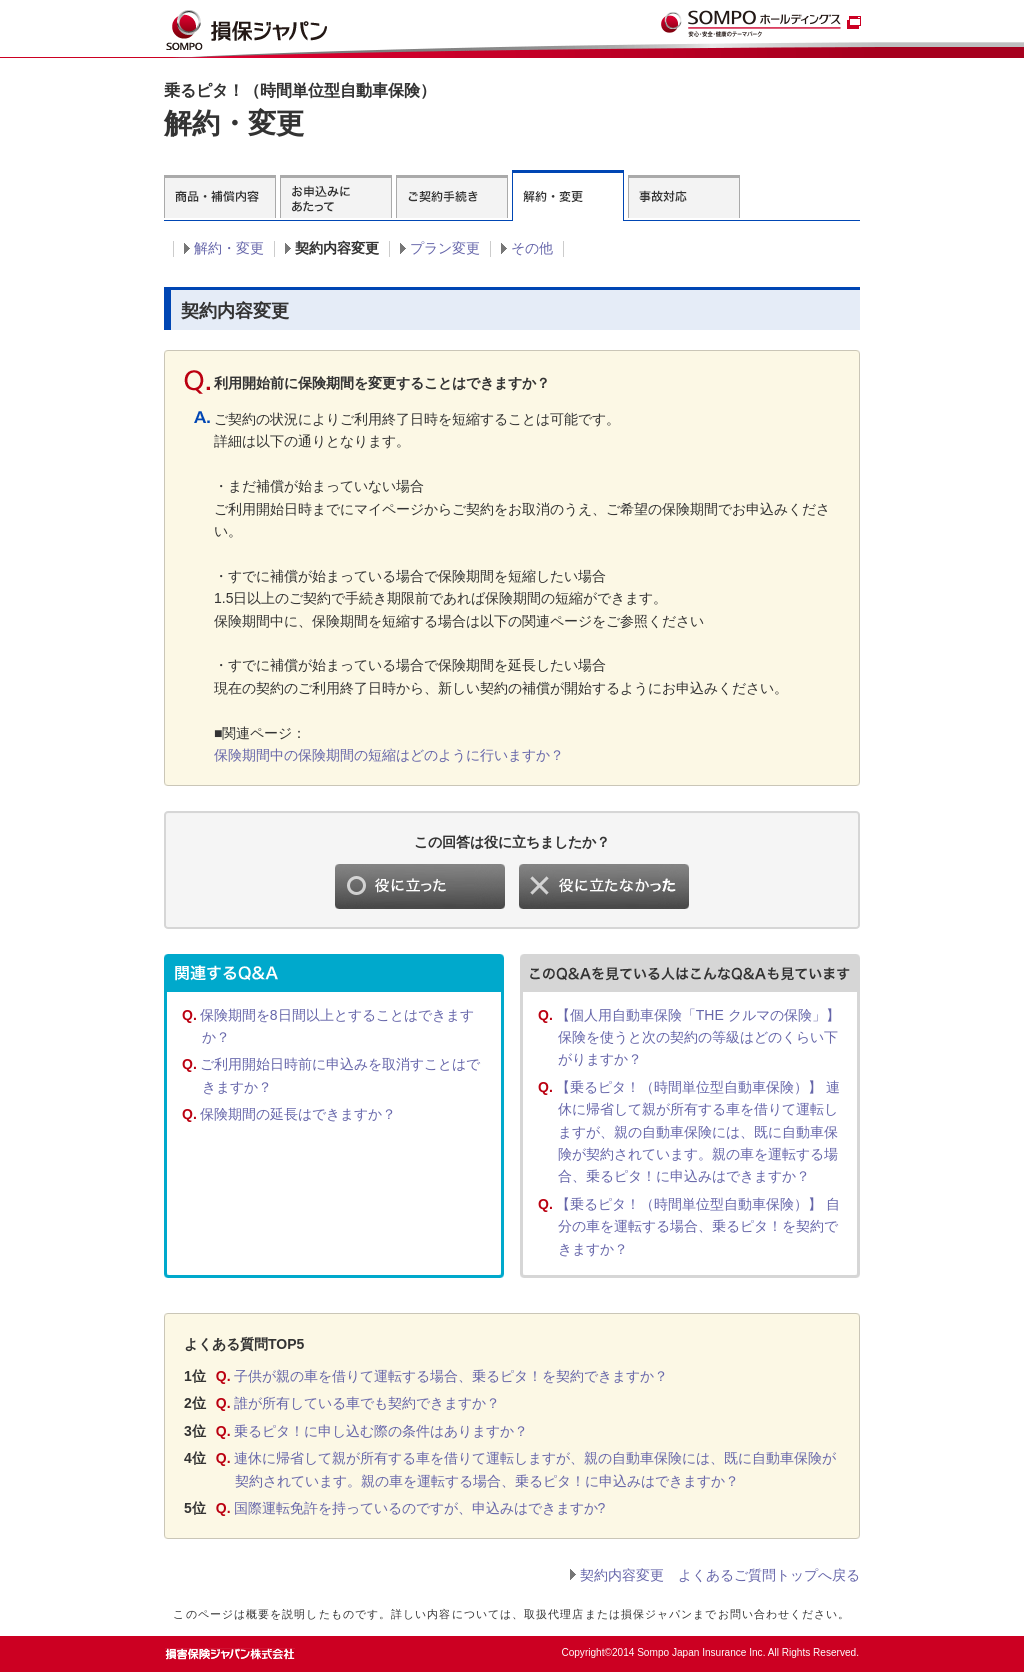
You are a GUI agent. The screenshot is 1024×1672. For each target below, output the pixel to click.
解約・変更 (229, 248)
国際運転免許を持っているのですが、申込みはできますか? (420, 1508)
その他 (532, 248)
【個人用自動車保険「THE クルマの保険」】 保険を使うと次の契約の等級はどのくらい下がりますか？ (698, 1037)
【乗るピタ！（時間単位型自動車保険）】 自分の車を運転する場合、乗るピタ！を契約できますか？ (698, 1226)
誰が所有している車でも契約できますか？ (367, 1403)
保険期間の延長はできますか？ (298, 1114)
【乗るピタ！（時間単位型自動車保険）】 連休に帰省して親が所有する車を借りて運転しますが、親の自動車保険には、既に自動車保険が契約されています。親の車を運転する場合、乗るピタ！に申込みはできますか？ (698, 1132)
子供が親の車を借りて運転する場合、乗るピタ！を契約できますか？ (451, 1376)
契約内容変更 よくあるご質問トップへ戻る (720, 1575)
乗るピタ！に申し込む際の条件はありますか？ (381, 1431)
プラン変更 (445, 248)
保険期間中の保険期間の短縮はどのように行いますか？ (389, 755)
